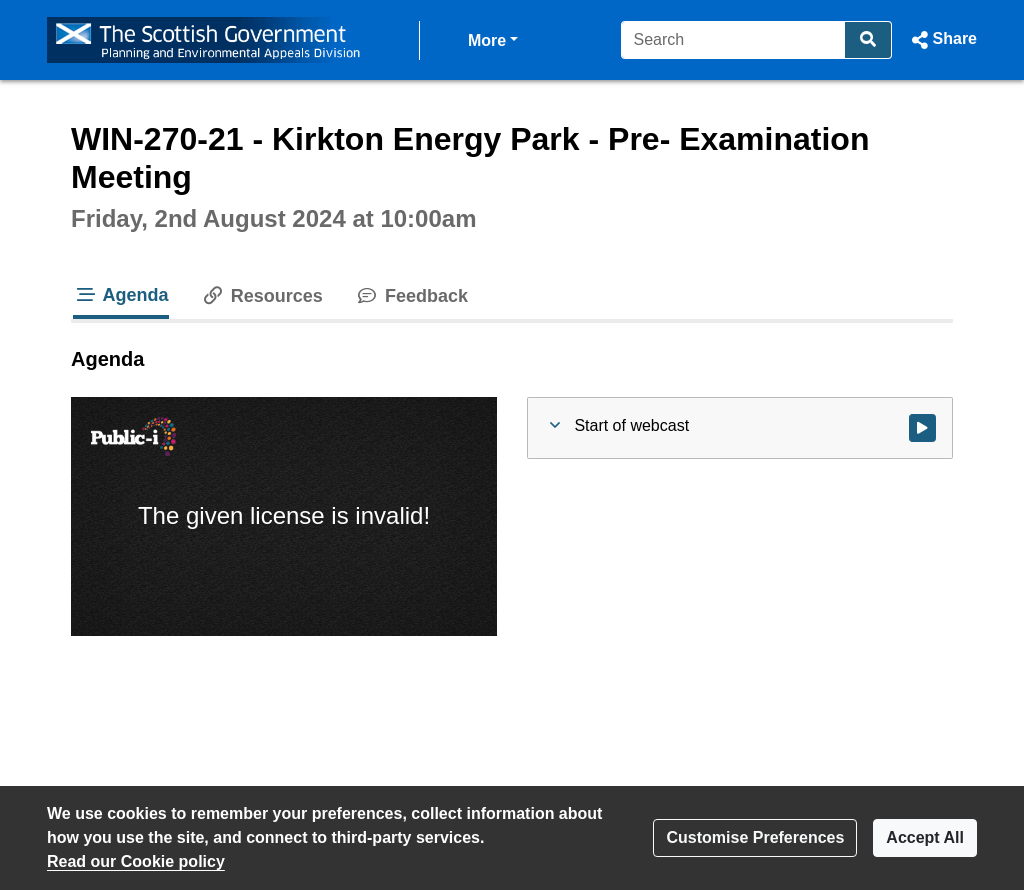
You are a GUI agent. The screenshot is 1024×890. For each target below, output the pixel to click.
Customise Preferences (755, 837)
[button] (942, 40)
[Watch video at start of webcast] (922, 428)
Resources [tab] (262, 296)
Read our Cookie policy (136, 861)
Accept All (925, 837)
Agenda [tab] (121, 295)
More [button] (493, 38)
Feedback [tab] (411, 296)
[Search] (733, 40)
